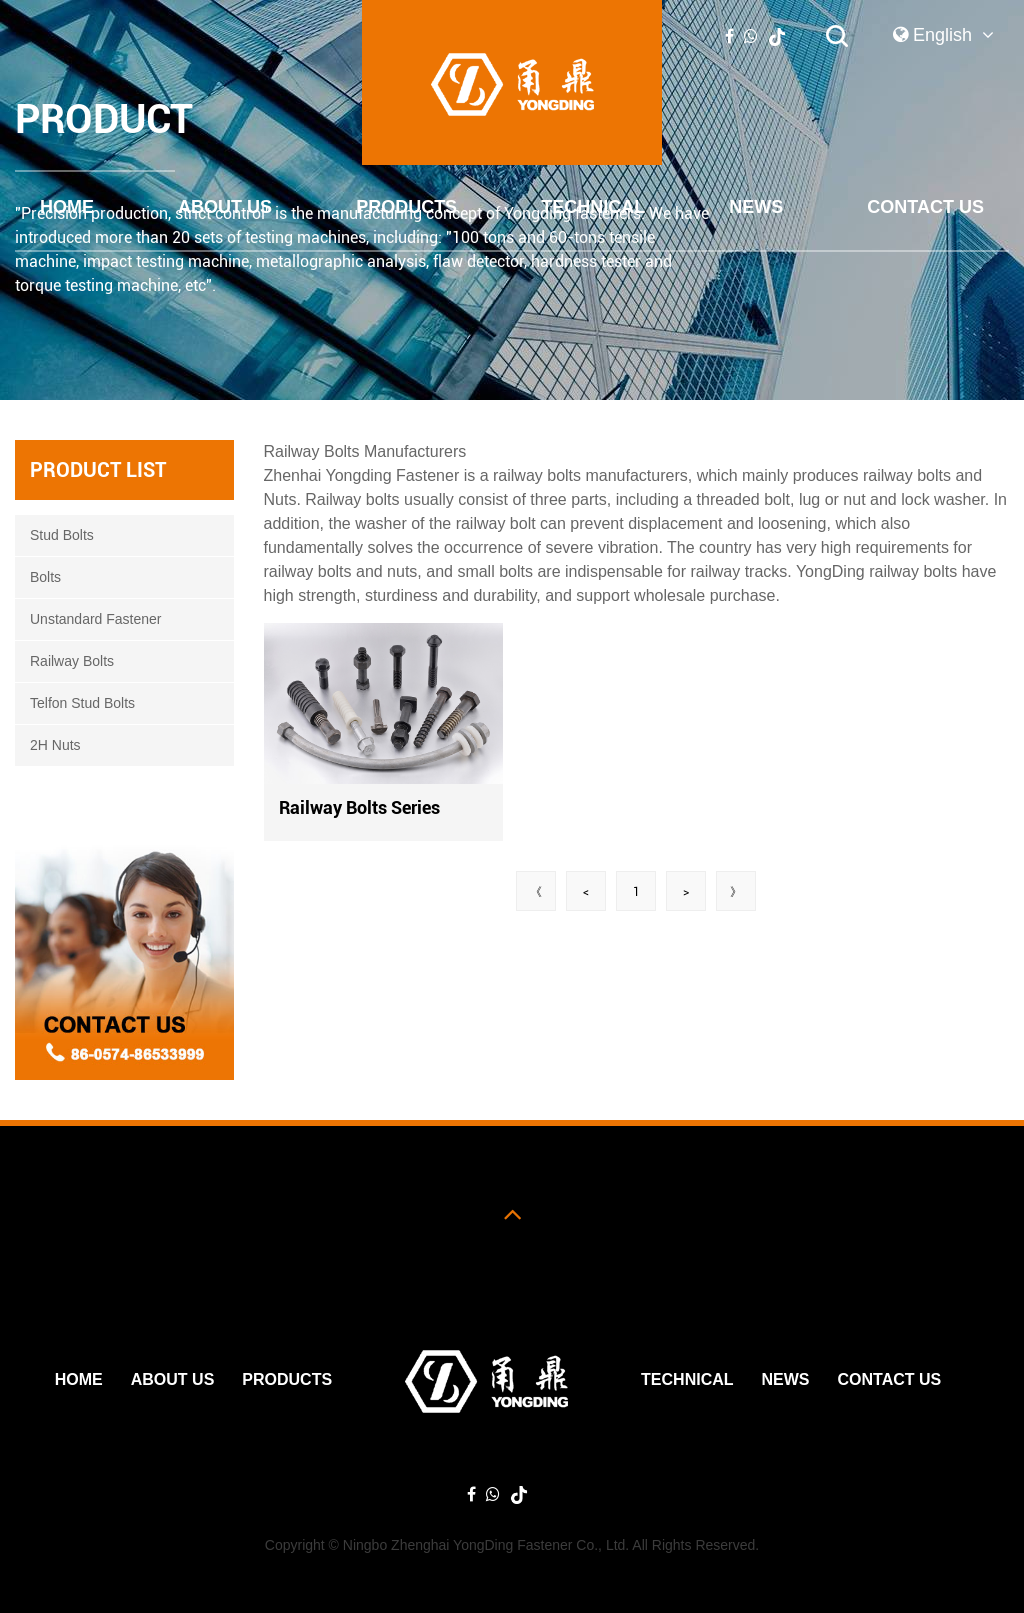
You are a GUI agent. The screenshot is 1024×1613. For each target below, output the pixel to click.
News (756, 207)
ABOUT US (225, 207)
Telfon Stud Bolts (82, 703)
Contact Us (925, 207)
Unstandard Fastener (96, 619)
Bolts (45, 577)
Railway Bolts (72, 661)
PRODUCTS (406, 207)
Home (67, 207)
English (943, 35)
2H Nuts (55, 745)
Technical (593, 207)
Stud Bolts (62, 535)
